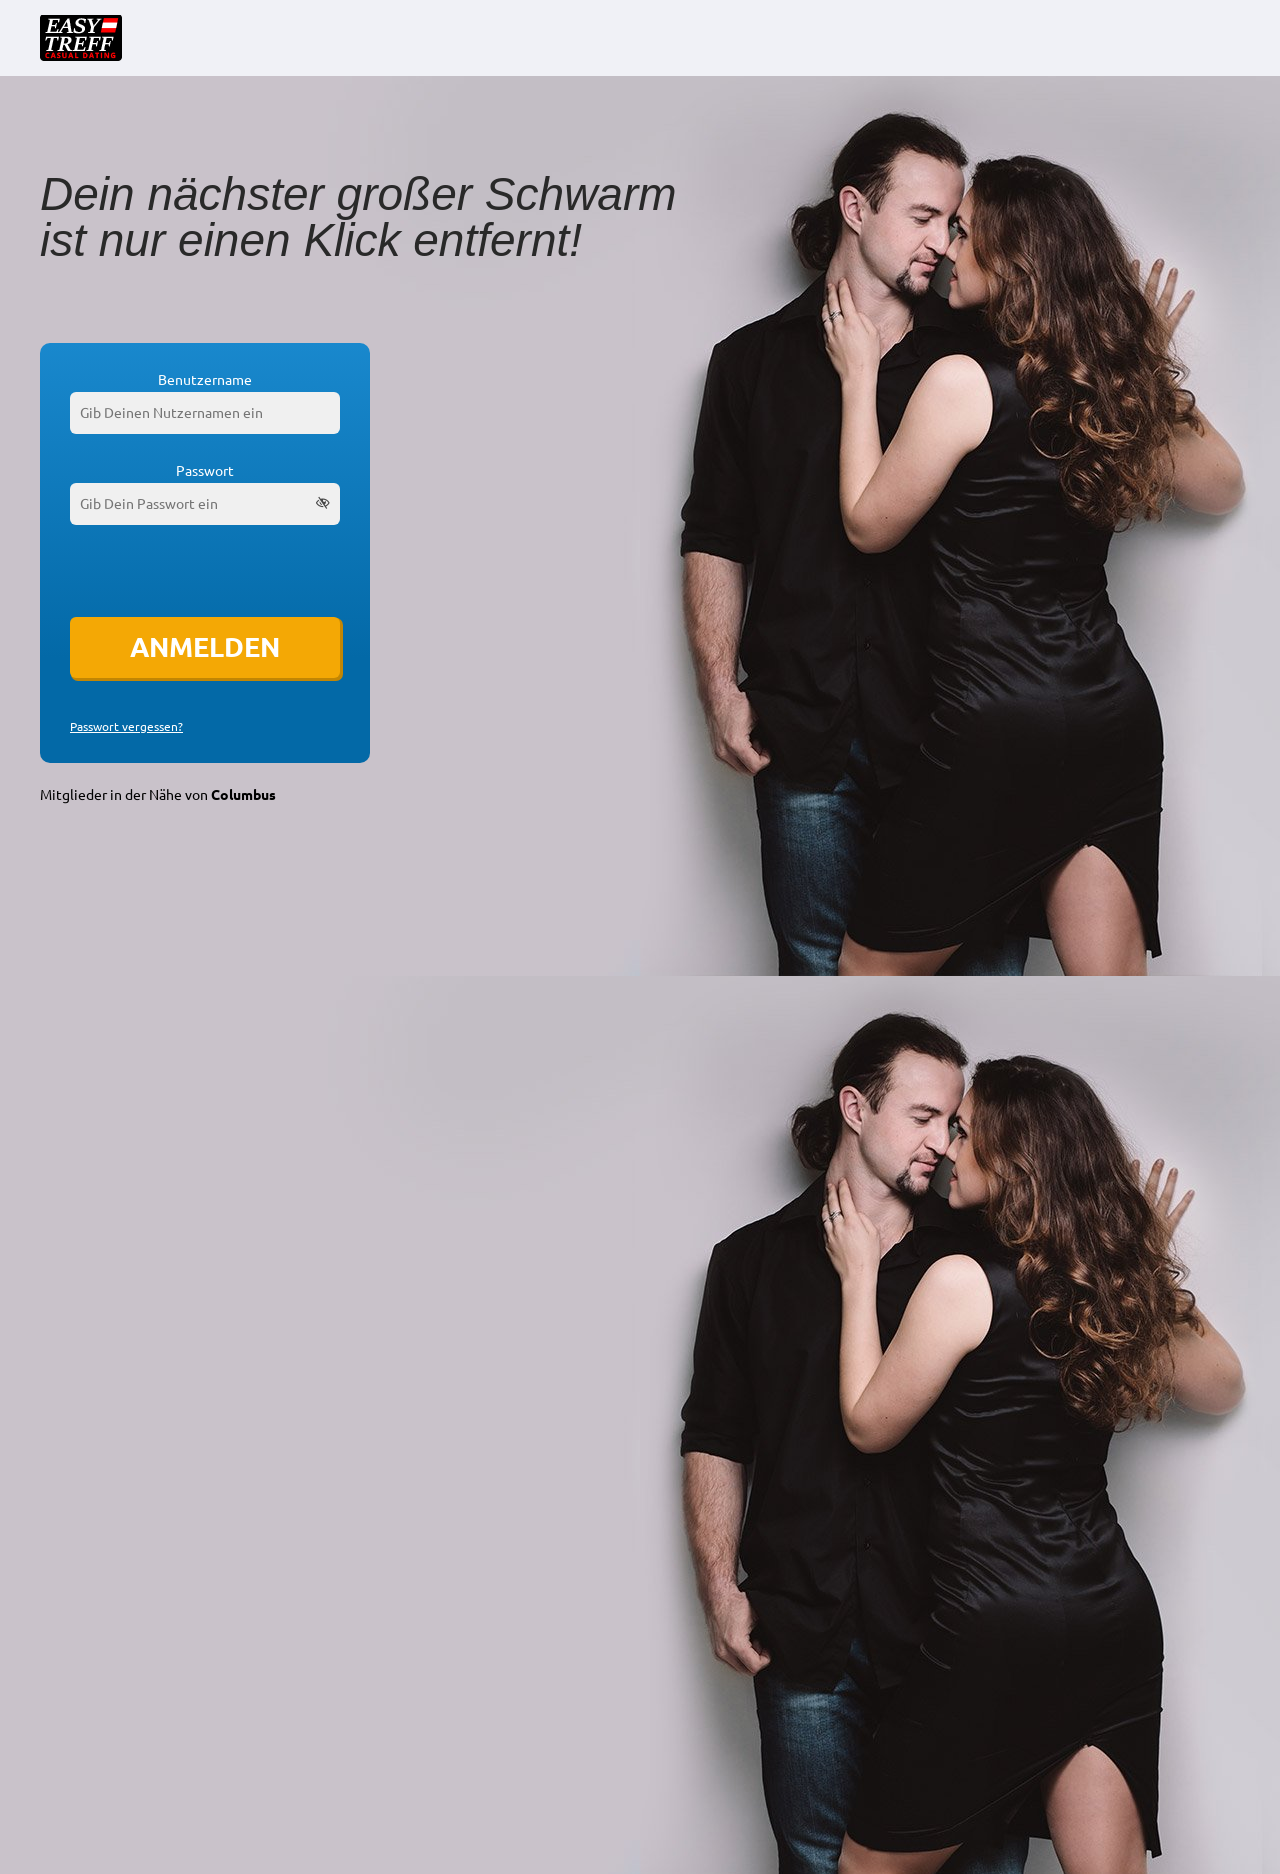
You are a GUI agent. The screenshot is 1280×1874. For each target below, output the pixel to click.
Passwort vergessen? (126, 727)
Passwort (205, 471)
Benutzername (205, 380)
